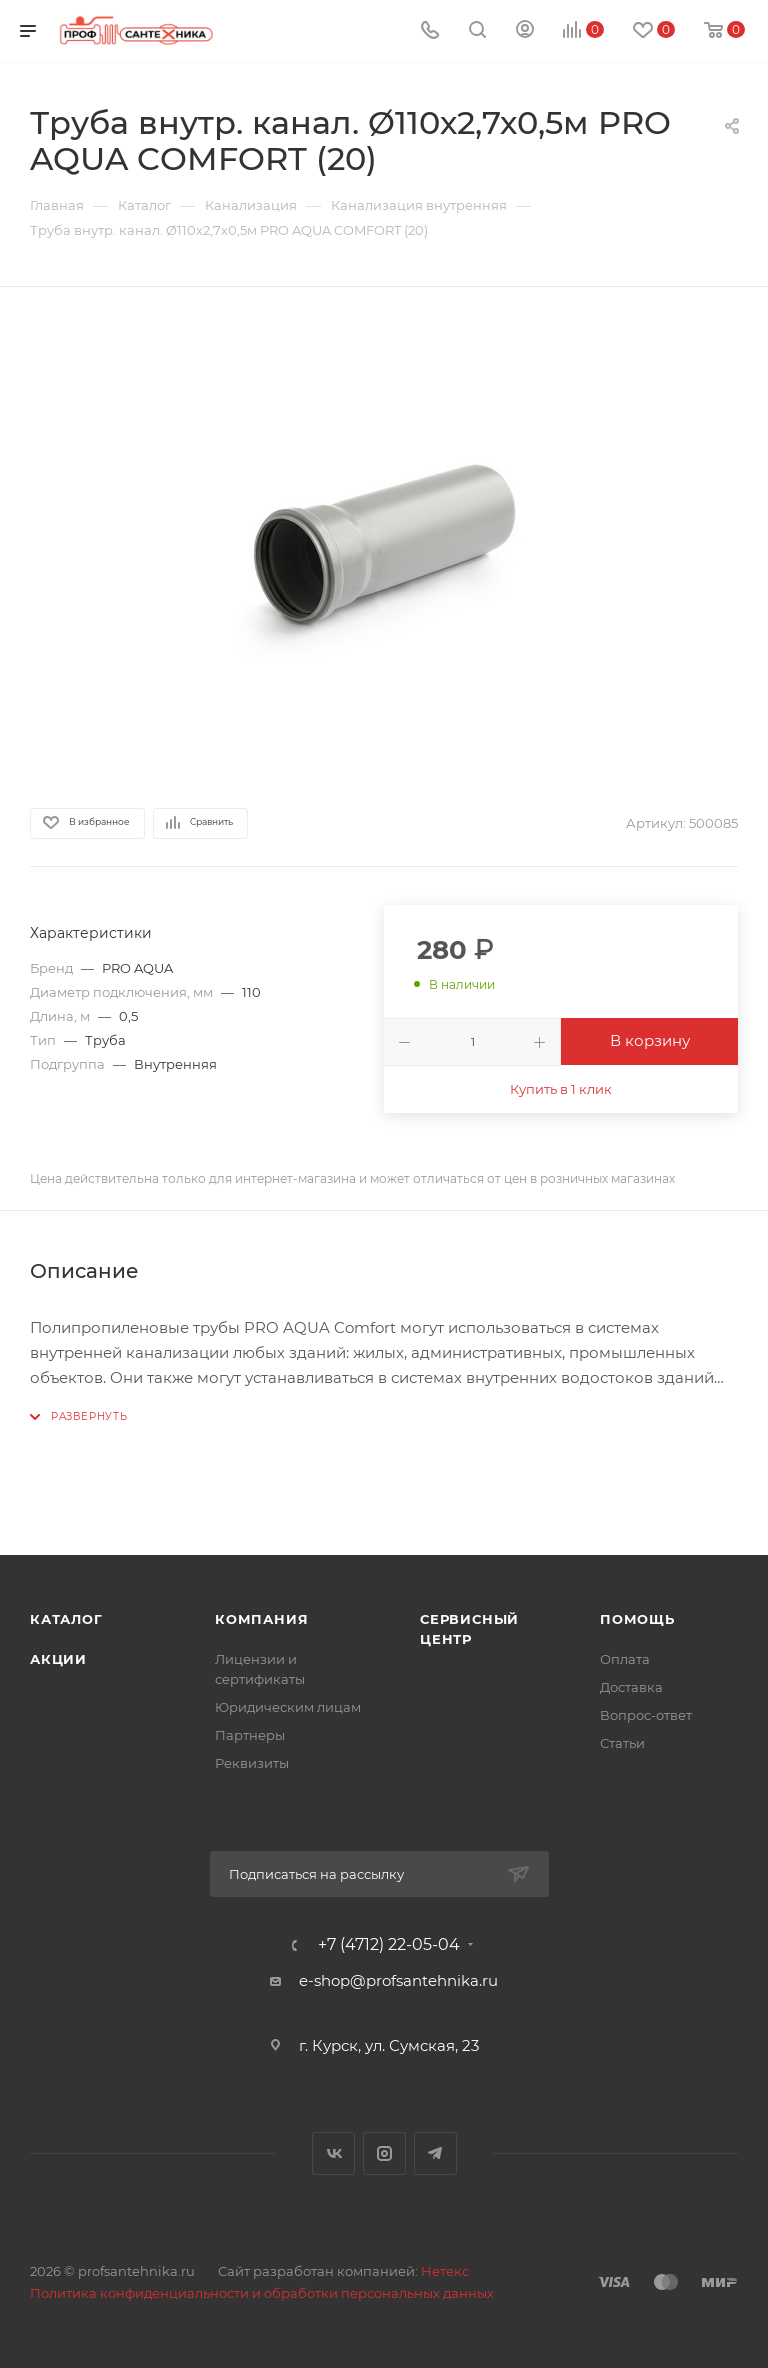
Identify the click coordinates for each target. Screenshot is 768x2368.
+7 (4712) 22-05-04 (389, 1945)
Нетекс (445, 2271)
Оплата (625, 1659)
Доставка (631, 1687)
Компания (261, 1619)
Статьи (622, 1743)
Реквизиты (252, 1763)
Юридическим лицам (288, 1707)
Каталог (66, 1619)
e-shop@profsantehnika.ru (398, 1980)
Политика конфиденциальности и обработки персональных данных (262, 2293)
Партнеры (250, 1735)
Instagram (384, 2153)
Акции (58, 1659)
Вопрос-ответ (646, 1715)
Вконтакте (333, 2153)
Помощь (637, 1619)
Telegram (435, 2153)
